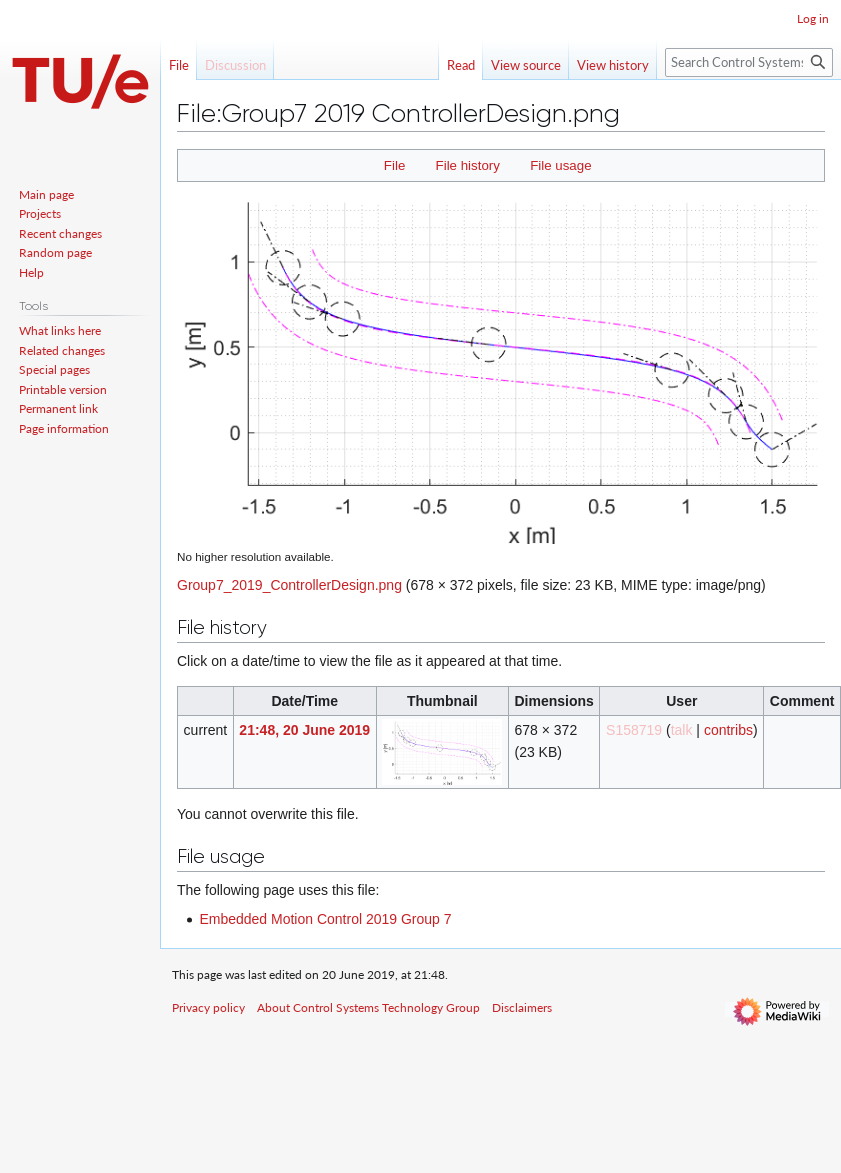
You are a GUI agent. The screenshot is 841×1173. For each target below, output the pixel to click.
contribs (728, 730)
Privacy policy (208, 1007)
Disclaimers (522, 1007)
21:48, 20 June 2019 (304, 730)
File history (468, 165)
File (394, 165)
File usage (560, 165)
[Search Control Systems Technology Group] (749, 62)
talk (682, 730)
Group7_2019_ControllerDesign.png (289, 585)
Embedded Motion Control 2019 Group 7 (325, 919)
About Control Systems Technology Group (368, 1007)
